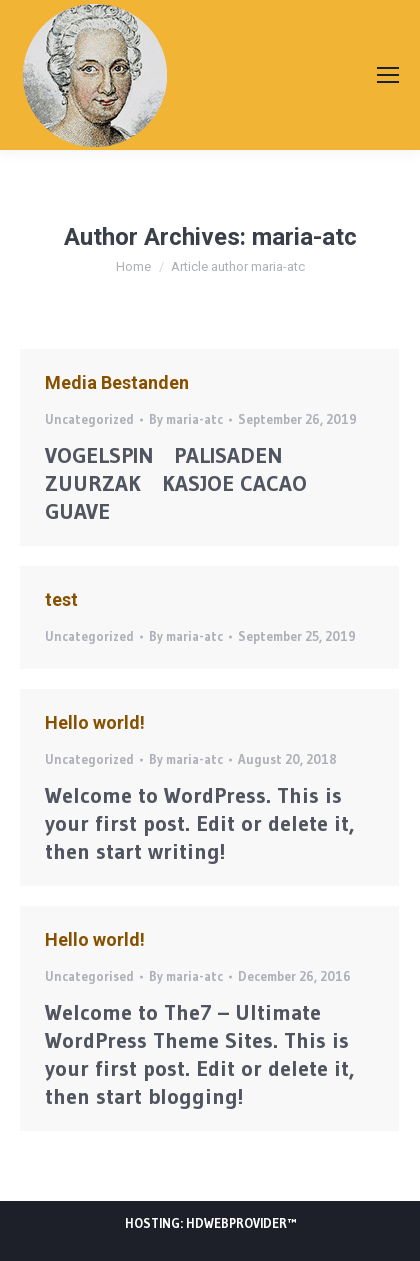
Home (133, 266)
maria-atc (304, 237)
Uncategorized (89, 419)
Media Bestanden (117, 382)
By (186, 419)
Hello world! (95, 722)
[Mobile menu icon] (388, 75)
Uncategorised (89, 976)
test (61, 599)
